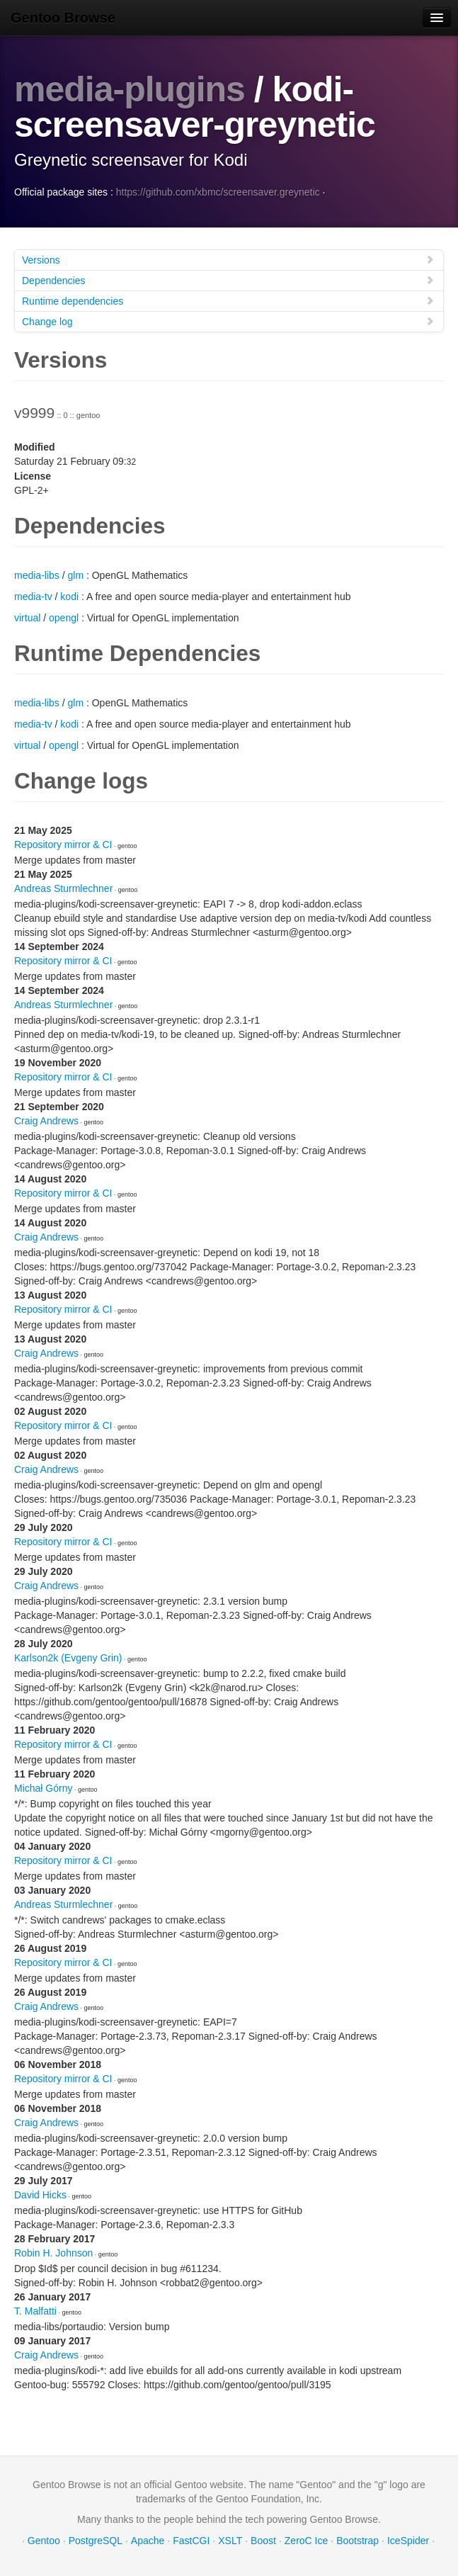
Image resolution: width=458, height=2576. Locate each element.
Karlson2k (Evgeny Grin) (68, 1657)
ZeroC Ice (306, 2540)
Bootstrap (357, 2540)
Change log (228, 321)
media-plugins (129, 89)
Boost (263, 2540)
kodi (69, 596)
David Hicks (40, 2195)
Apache (147, 2540)
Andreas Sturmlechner (63, 888)
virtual (27, 617)
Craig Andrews (46, 1120)
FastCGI (191, 2540)
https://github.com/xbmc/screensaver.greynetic (218, 192)
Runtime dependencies (228, 301)
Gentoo (44, 2540)
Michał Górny (43, 1788)
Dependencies (228, 280)
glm (75, 575)
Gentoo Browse (63, 18)
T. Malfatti (35, 2311)
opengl (64, 617)
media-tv (33, 596)
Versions (228, 260)
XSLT (230, 2540)
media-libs (36, 575)
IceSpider (408, 2540)
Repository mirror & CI (63, 844)
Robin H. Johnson (53, 2253)
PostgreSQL (95, 2540)
